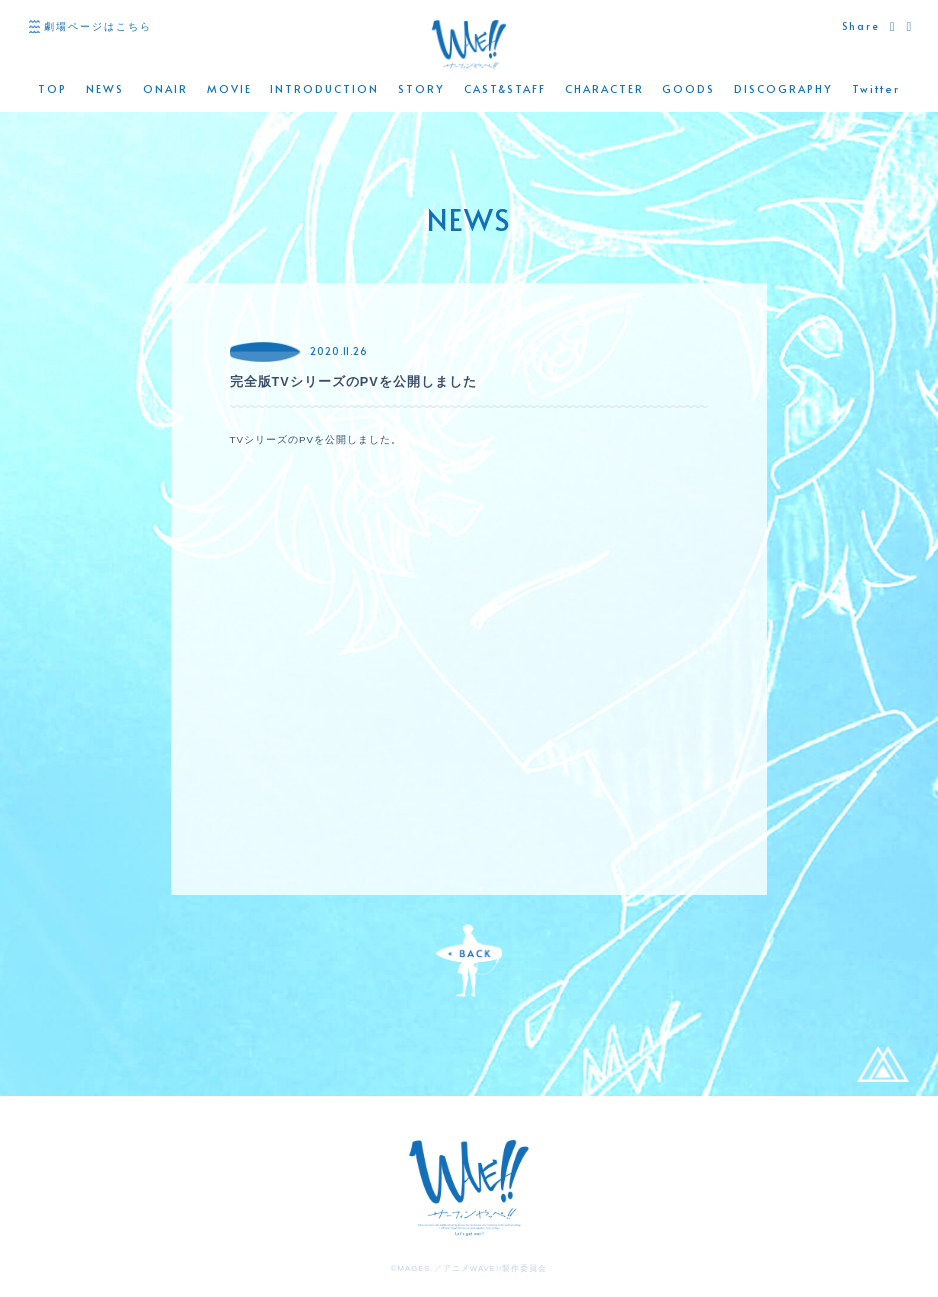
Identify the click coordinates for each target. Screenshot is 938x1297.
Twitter (876, 89)
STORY (421, 89)
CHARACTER (604, 89)
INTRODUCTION (324, 89)
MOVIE (229, 89)
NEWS (105, 89)
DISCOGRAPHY (783, 89)
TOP (52, 89)
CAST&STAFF (505, 89)
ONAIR (165, 89)
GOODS (688, 89)
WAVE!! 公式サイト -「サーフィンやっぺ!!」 (469, 45)
